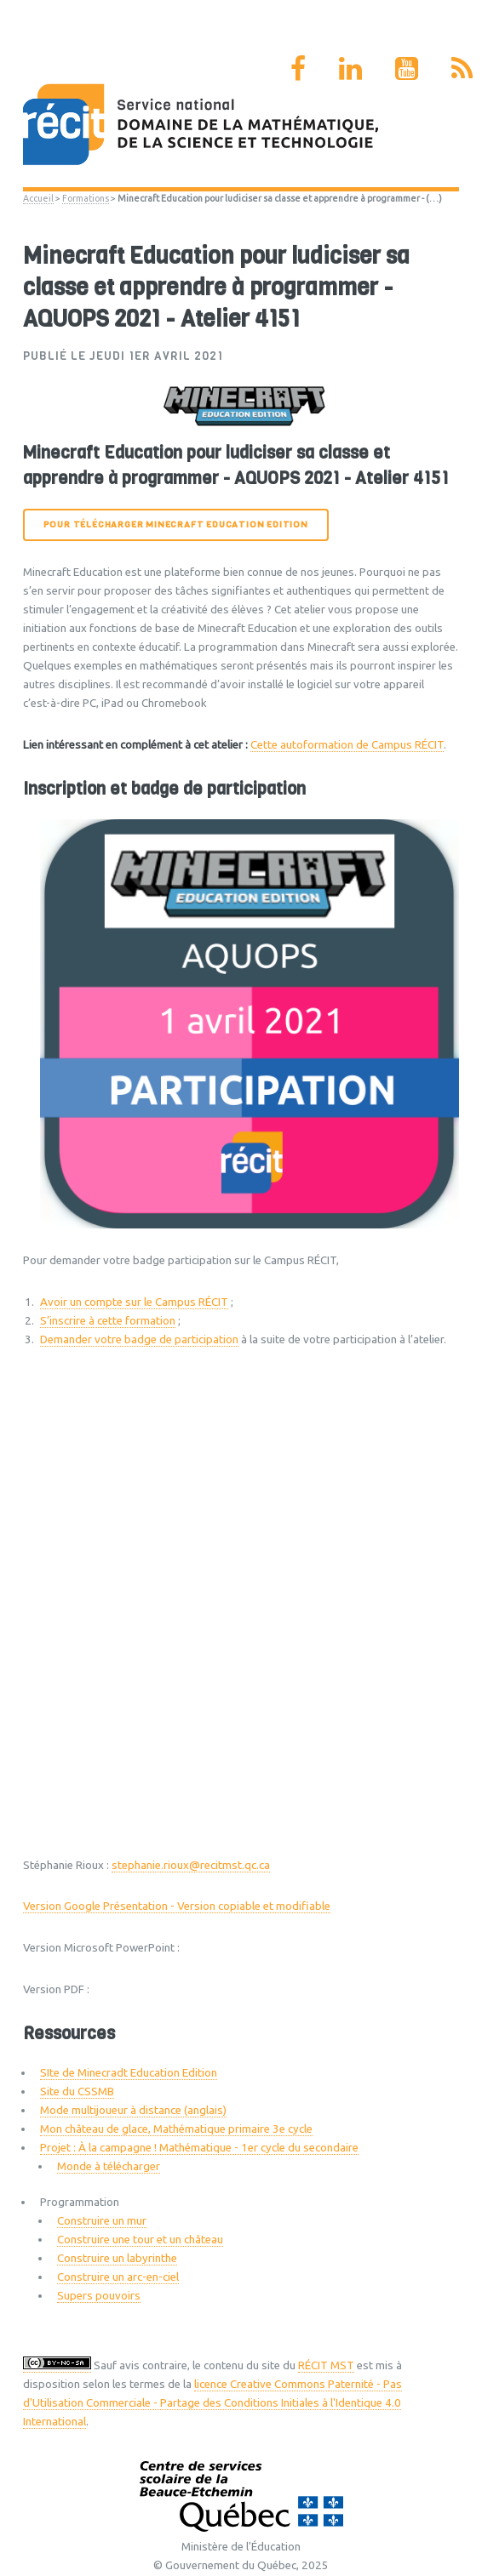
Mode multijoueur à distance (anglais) (133, 2110)
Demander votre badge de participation (139, 1339)
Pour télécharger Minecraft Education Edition (175, 524)
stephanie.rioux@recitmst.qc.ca (191, 1865)
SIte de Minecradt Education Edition (128, 2072)
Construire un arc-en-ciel (118, 2277)
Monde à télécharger (108, 2166)
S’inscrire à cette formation (107, 1320)
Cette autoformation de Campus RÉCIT (347, 744)
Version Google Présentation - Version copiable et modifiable (176, 1906)
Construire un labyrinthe (117, 2258)
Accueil (38, 198)
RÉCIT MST (326, 2365)
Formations (85, 198)
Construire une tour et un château (140, 2239)
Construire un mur (101, 2220)
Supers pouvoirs (99, 2295)
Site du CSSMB (77, 2091)
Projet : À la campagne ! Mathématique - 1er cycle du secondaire (199, 2147)
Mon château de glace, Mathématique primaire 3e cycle (176, 2129)
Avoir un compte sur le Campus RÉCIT (134, 1302)
